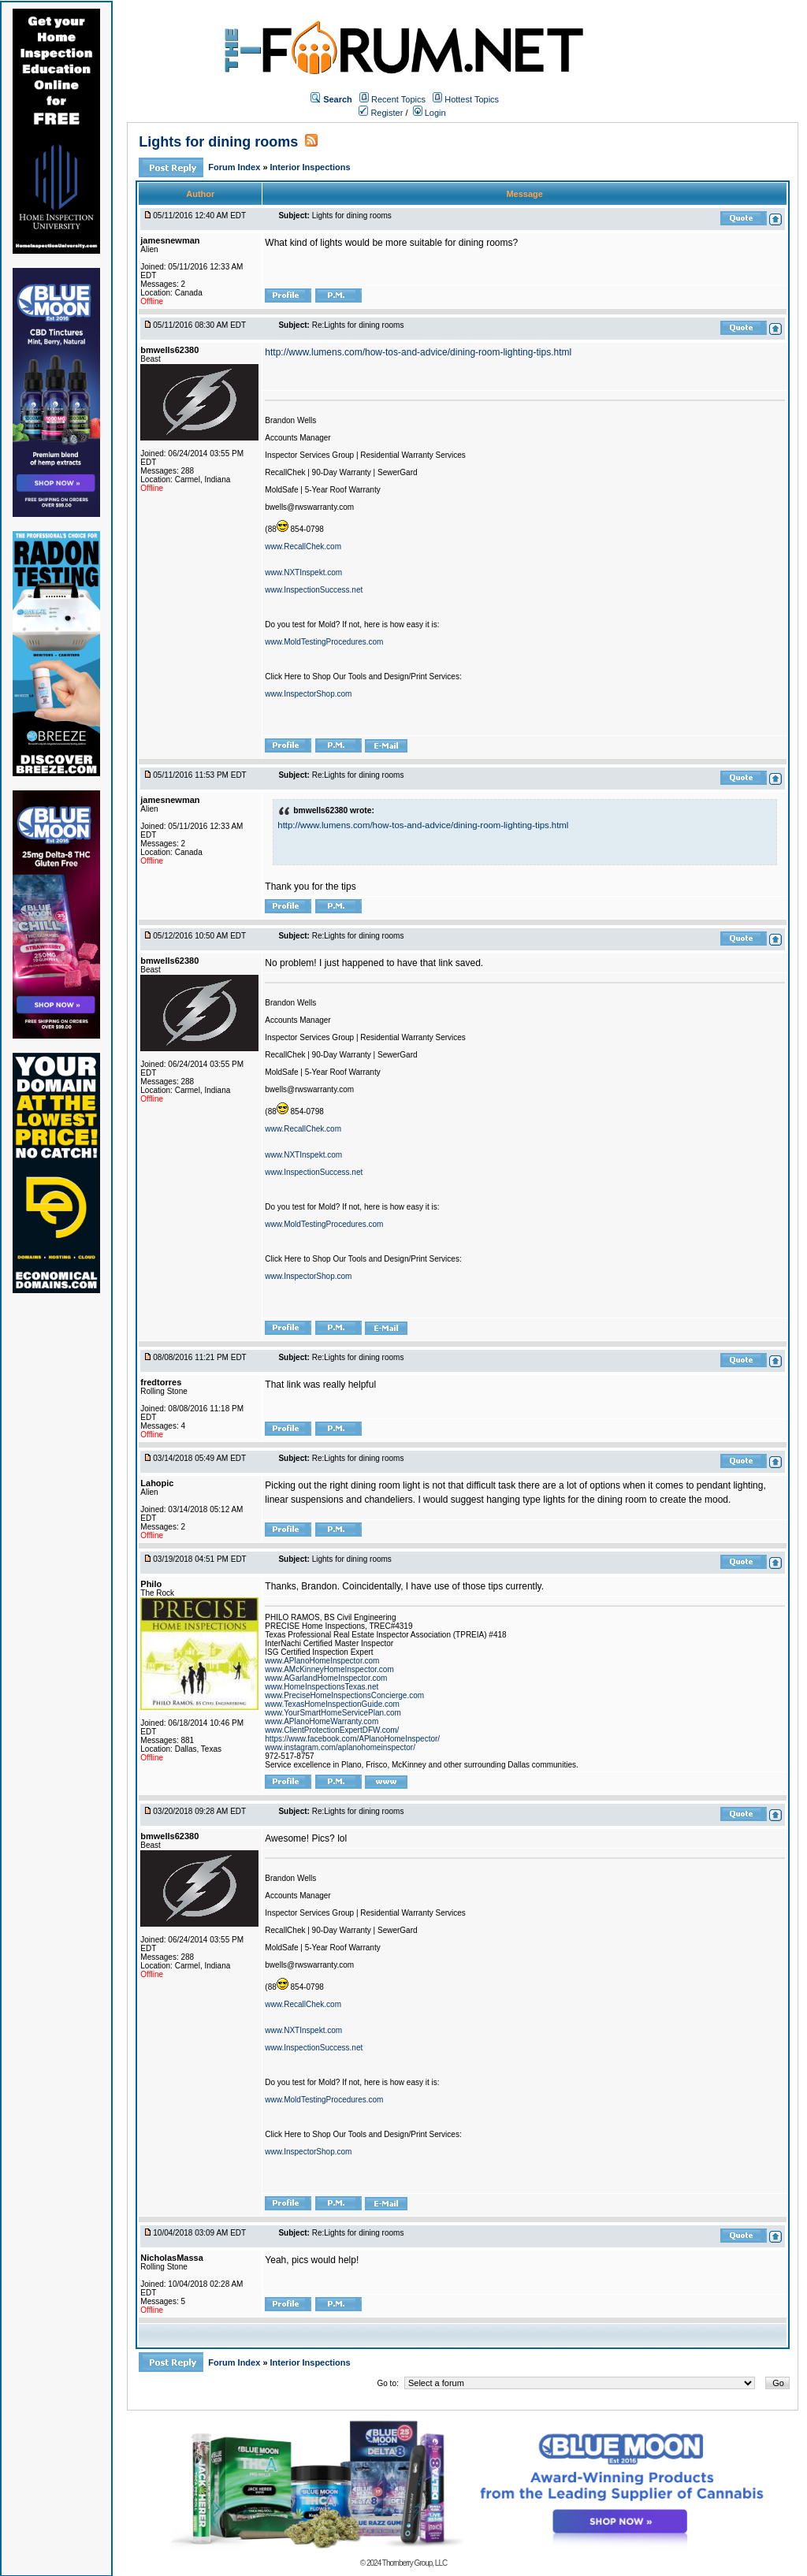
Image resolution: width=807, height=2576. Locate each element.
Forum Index (235, 167)
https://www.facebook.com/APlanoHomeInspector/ (352, 1738)
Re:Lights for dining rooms (358, 325)
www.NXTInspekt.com (303, 572)
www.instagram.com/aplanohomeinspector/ (340, 1747)
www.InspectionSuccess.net (314, 589)
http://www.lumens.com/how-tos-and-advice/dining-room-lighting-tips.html (418, 352)
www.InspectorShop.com (308, 694)
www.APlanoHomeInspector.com (322, 1660)
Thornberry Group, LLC (414, 2563)
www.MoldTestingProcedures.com (324, 641)
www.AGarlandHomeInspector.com (326, 1678)
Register (381, 112)
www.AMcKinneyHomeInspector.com (329, 1669)
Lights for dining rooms (218, 142)
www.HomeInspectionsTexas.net (321, 1686)
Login (429, 112)
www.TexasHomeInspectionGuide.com (332, 1704)
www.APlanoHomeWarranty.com (321, 1721)
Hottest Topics (471, 99)
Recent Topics (398, 99)
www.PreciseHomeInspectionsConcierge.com (344, 1695)
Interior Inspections (310, 167)
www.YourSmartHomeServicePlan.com (332, 1712)
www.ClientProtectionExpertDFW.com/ (332, 1730)
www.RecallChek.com (303, 546)
